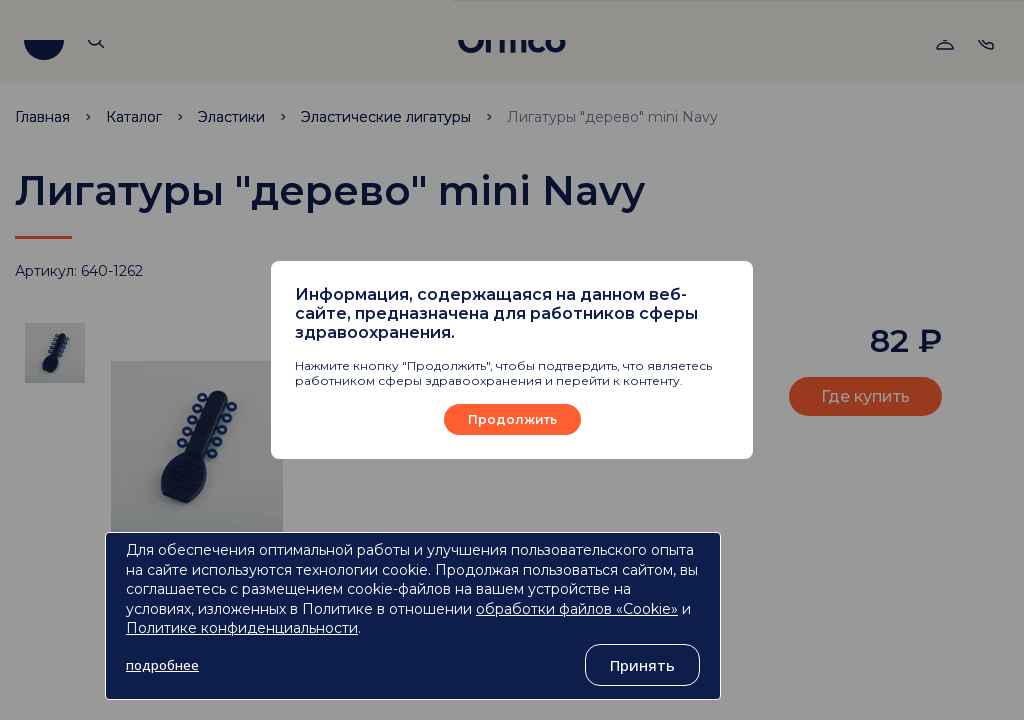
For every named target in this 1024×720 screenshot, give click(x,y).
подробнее (162, 665)
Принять (642, 665)
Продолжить (512, 419)
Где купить (865, 396)
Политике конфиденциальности (242, 628)
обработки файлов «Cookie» (577, 609)
